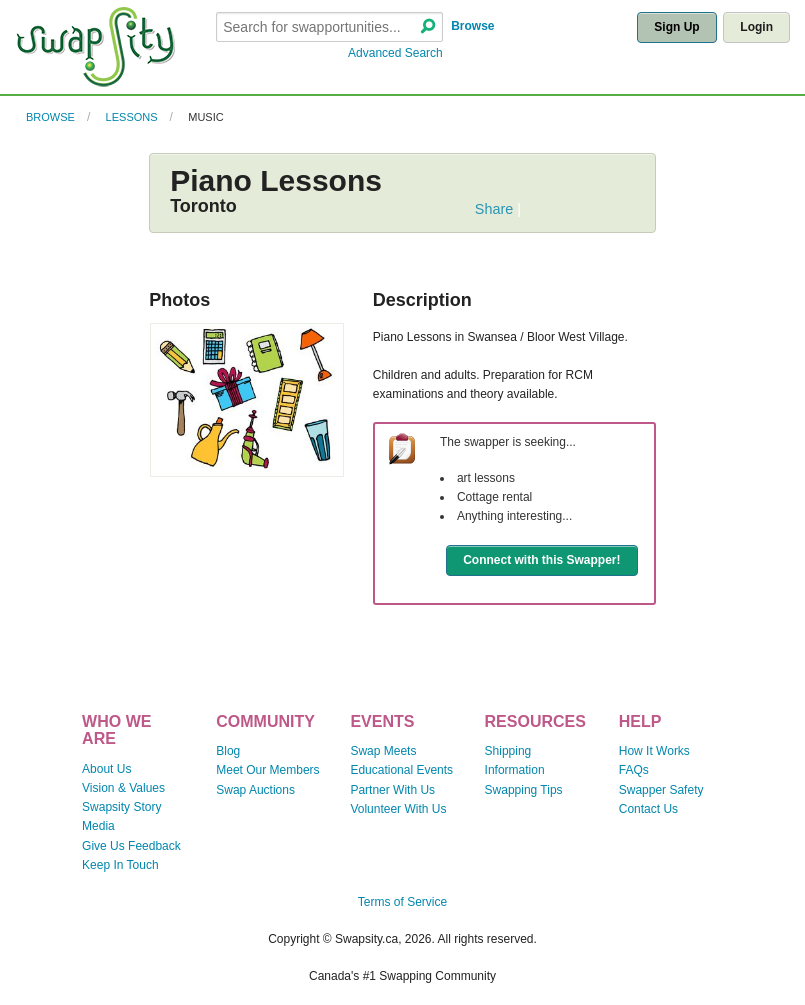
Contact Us (648, 809)
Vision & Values (123, 788)
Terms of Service (402, 902)
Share (494, 209)
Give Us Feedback (131, 846)
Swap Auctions (255, 790)
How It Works (654, 751)
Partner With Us (392, 790)
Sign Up (676, 27)
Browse (472, 26)
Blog (228, 751)
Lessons (132, 117)
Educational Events (401, 770)
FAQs (634, 770)
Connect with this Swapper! (541, 560)
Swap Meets (383, 751)
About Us (106, 769)
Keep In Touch (120, 865)
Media (98, 826)
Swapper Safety (661, 790)
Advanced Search (395, 53)
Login (756, 27)
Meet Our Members (267, 770)
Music (205, 117)
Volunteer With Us (398, 809)
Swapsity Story (121, 807)
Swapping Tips (524, 790)
